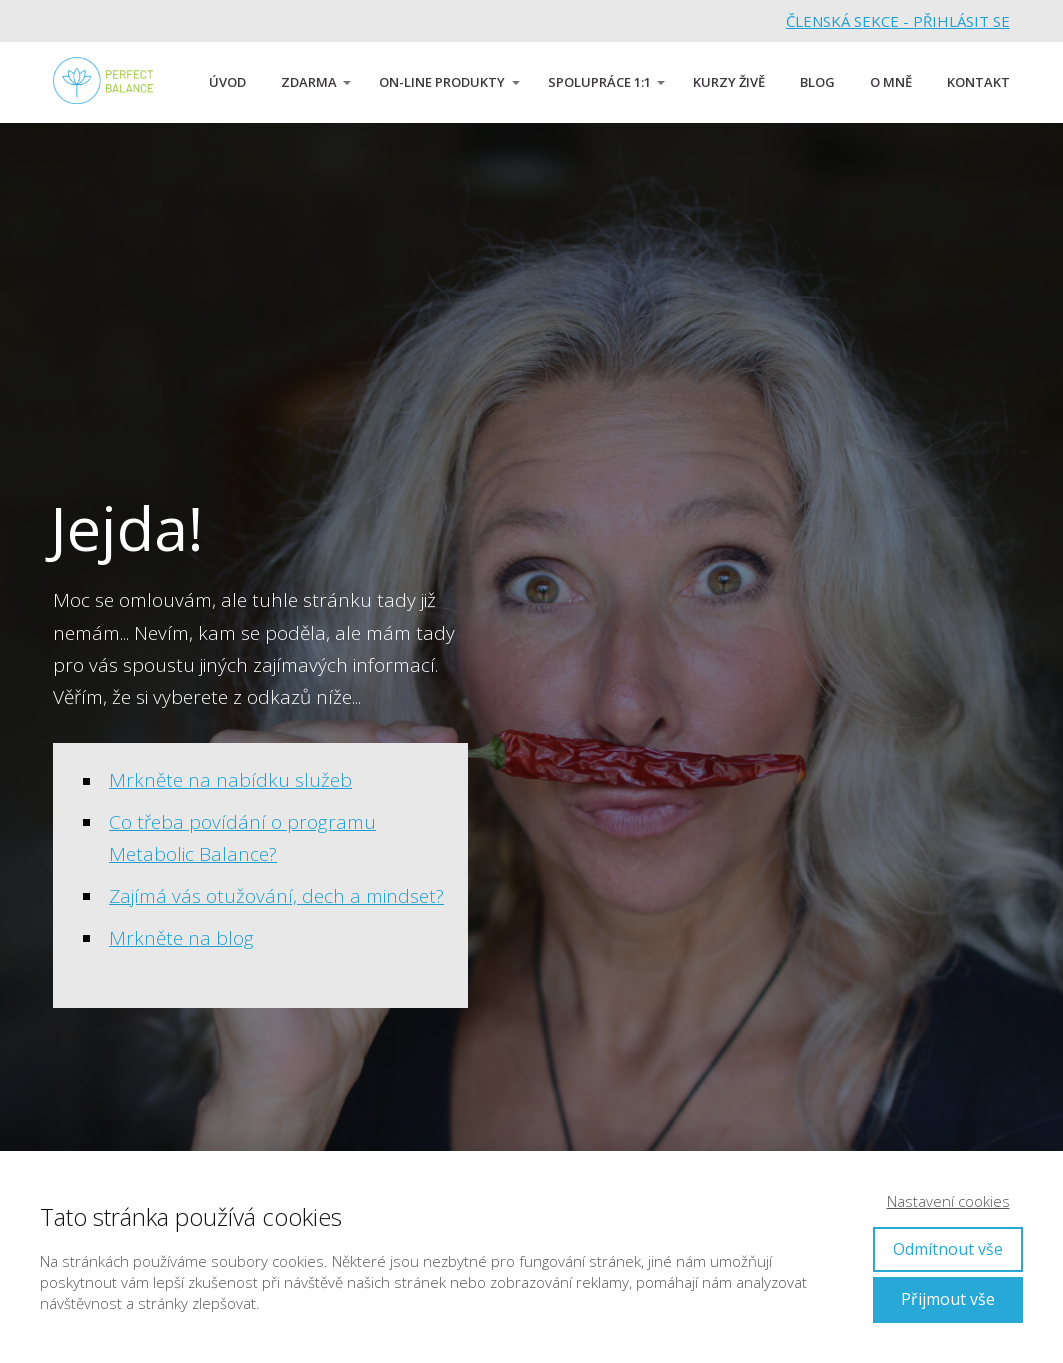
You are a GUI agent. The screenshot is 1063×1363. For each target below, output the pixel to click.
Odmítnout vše (948, 1249)
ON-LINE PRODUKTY (442, 82)
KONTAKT (978, 82)
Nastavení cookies (948, 1201)
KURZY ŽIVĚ (729, 82)
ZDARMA (309, 82)
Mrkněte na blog (181, 938)
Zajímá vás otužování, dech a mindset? (276, 896)
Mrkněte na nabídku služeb (230, 780)
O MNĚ (891, 82)
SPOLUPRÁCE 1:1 (599, 82)
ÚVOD (227, 82)
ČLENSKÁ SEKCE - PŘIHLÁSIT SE (898, 21)
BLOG (817, 82)
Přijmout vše (948, 1299)
